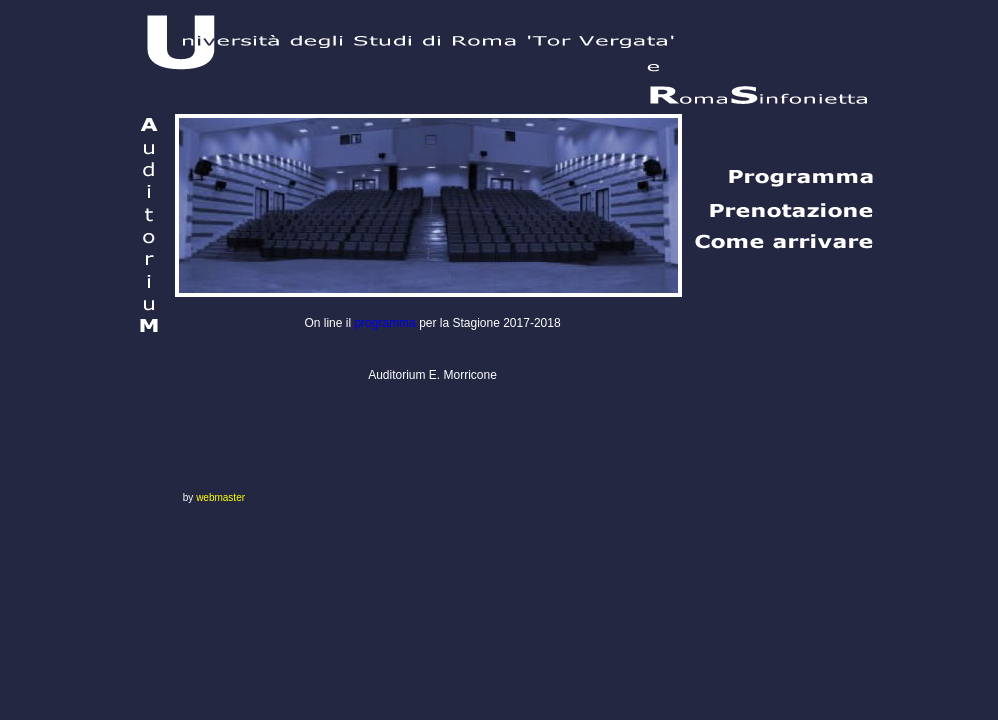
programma (384, 323)
